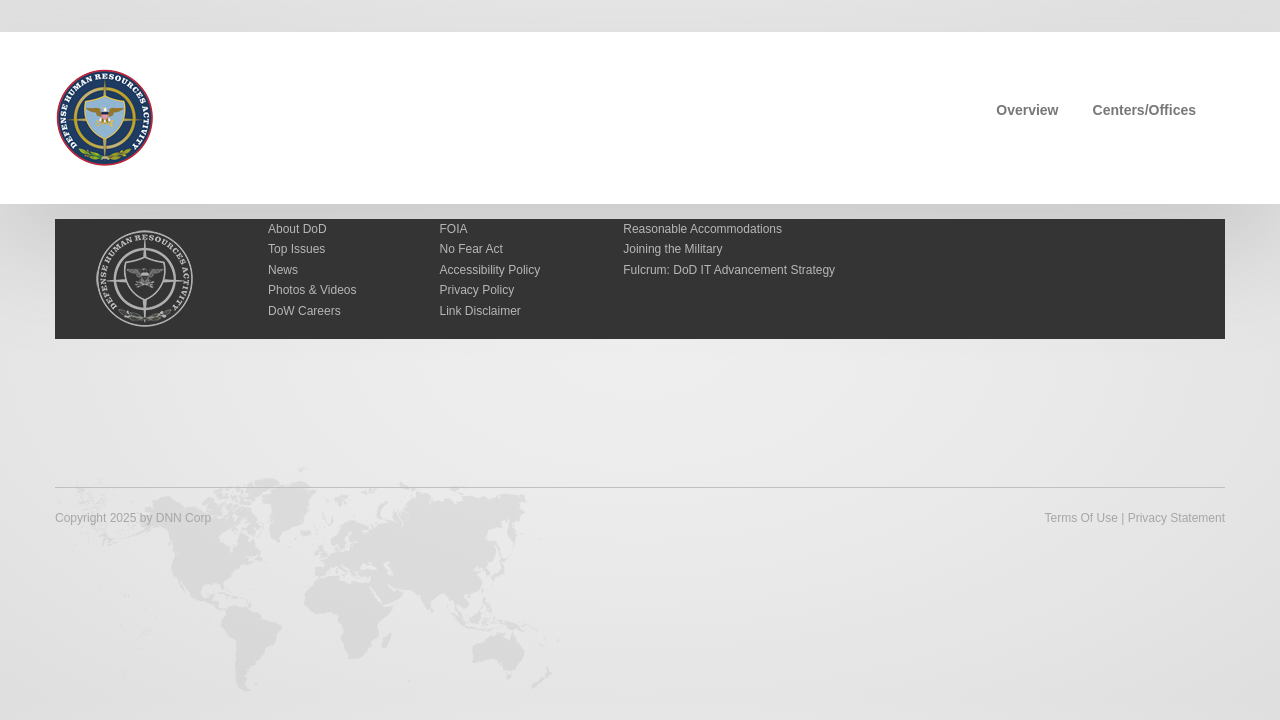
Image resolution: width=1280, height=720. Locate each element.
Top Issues (296, 249)
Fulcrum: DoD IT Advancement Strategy (729, 270)
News (283, 270)
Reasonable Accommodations (702, 229)
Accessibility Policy (490, 270)
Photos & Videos (312, 290)
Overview (1027, 110)
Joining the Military (672, 249)
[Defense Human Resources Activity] (105, 116)
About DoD (297, 229)
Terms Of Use (1080, 518)
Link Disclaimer (480, 311)
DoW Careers (304, 311)
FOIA (454, 229)
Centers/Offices (1144, 110)
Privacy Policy (477, 290)
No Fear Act (471, 249)
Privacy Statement (1176, 518)
